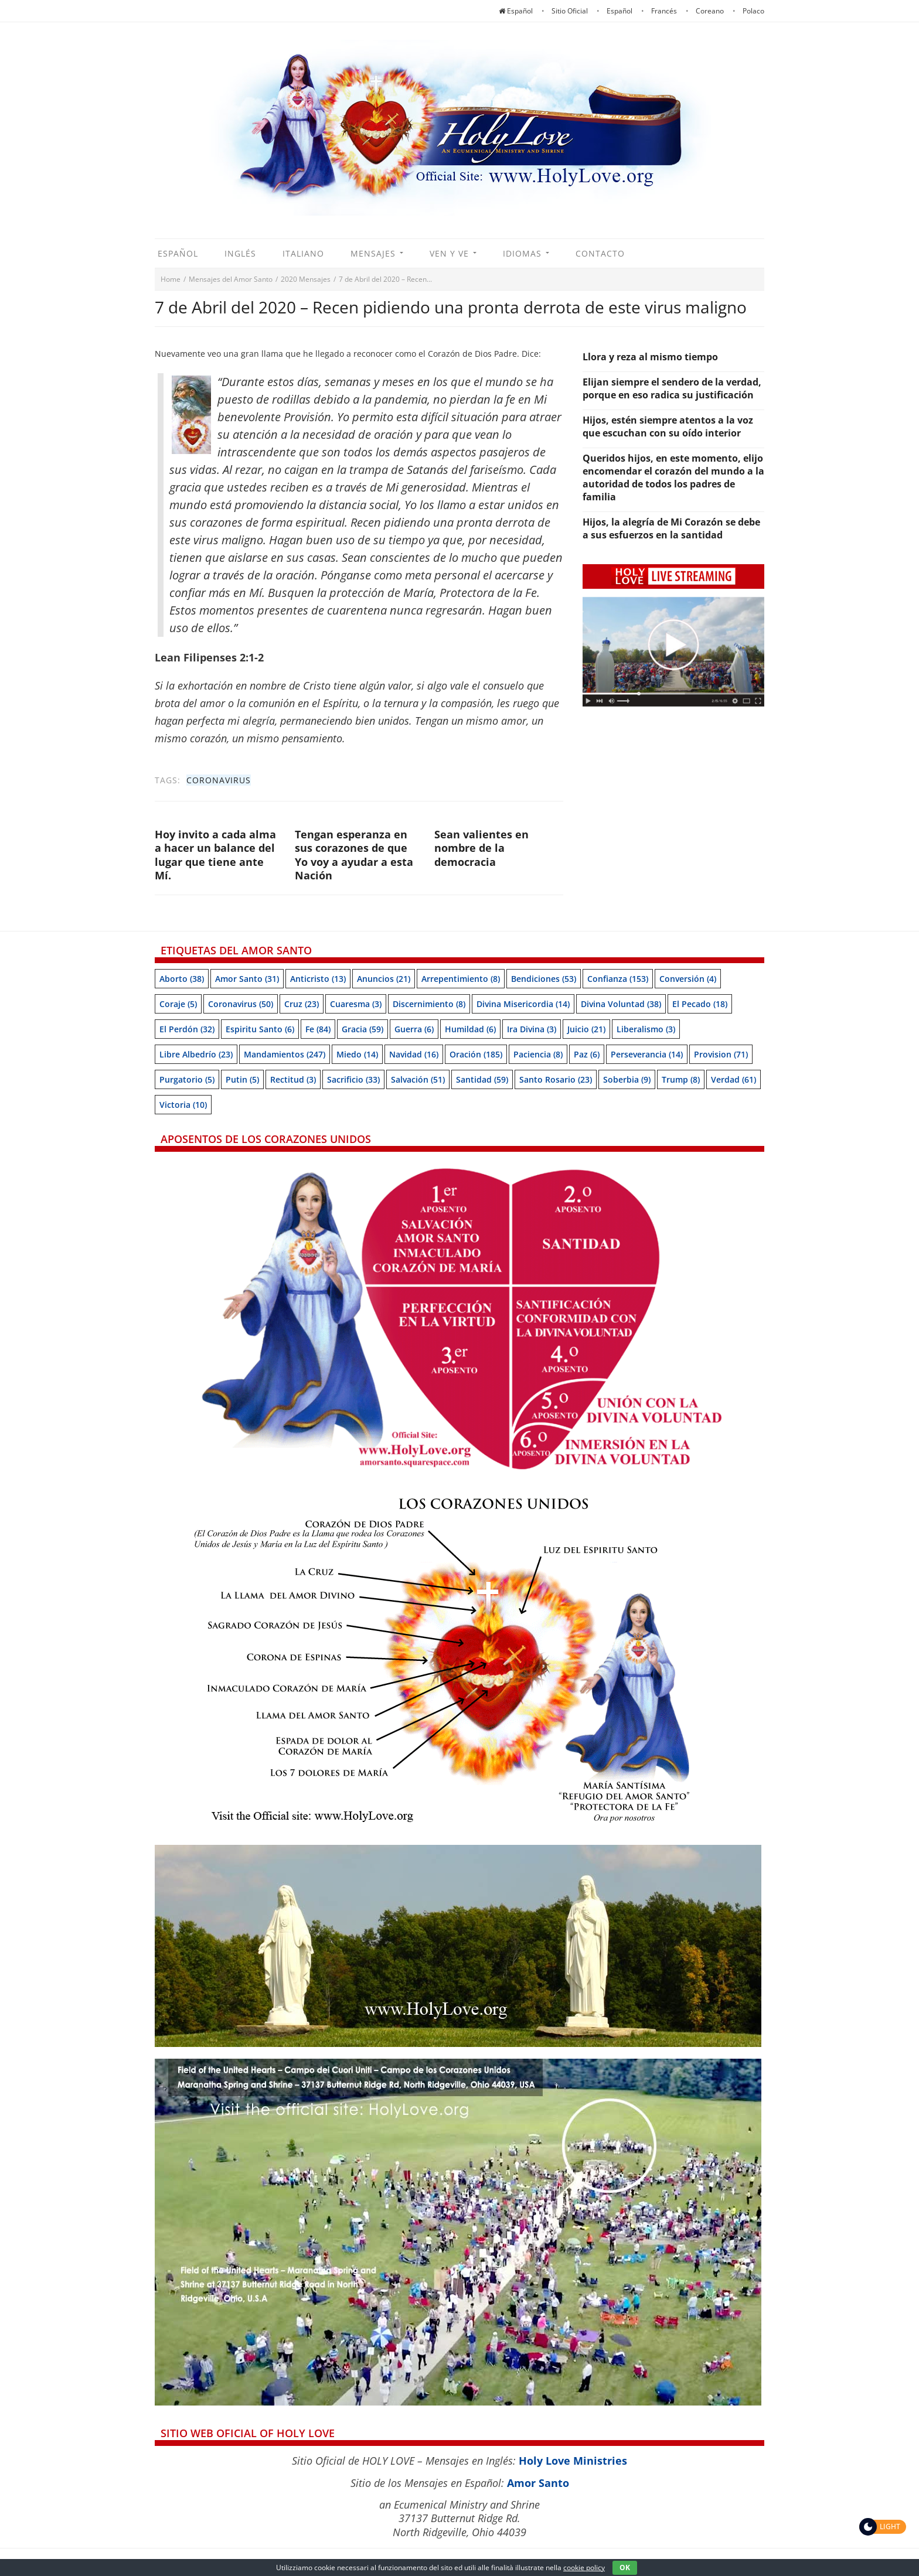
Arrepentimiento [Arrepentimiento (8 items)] (460, 978)
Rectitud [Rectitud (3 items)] (293, 1079)
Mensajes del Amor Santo (231, 279)
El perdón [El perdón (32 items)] (187, 1029)
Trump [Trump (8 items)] (681, 1079)
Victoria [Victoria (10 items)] (183, 1104)
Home (171, 279)
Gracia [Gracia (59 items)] (362, 1029)
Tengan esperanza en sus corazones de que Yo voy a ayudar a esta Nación (354, 854)
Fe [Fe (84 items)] (318, 1029)
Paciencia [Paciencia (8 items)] (538, 1054)
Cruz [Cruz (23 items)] (301, 1003)
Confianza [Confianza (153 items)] (617, 978)
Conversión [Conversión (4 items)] (687, 978)
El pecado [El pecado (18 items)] (699, 1003)
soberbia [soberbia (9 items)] (627, 1079)
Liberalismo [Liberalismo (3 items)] (646, 1029)
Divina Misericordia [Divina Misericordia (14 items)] (523, 1003)
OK (625, 2567)
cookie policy (584, 2567)
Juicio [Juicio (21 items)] (586, 1029)
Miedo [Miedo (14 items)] (357, 1054)
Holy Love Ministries (573, 2461)
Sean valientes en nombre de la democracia (481, 848)
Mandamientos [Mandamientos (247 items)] (284, 1054)
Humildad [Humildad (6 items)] (470, 1029)
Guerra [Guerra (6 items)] (414, 1029)
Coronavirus (218, 780)
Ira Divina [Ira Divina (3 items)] (531, 1029)
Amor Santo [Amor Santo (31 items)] (247, 978)
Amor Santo (538, 2483)
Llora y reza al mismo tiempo (650, 356)
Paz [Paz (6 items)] (587, 1054)
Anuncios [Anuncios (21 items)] (383, 978)
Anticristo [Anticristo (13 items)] (318, 978)
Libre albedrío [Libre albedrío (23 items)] (196, 1054)
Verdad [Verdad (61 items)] (733, 1079)
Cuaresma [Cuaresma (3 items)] (356, 1003)
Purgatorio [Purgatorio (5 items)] (187, 1079)
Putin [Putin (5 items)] (242, 1079)
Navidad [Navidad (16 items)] (413, 1054)
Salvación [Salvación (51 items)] (418, 1079)
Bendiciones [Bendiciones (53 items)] (543, 978)
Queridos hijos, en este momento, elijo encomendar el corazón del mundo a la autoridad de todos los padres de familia (673, 477)
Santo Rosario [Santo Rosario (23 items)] (555, 1079)
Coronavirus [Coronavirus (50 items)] (240, 1003)
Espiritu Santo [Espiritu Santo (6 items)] (260, 1029)
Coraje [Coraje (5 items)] (178, 1003)
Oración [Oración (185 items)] (476, 1054)
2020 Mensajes (306, 279)
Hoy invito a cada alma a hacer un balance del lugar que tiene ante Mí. (215, 854)
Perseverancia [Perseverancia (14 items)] (647, 1054)
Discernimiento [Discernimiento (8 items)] (429, 1003)
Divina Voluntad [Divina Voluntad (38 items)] (621, 1003)
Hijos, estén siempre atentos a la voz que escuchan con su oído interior (668, 426)
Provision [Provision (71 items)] (721, 1054)
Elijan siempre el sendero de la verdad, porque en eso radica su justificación (672, 388)
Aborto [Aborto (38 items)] (181, 978)
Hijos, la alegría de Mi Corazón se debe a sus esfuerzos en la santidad (671, 528)
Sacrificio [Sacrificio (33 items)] (353, 1079)
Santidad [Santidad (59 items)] (482, 1079)
